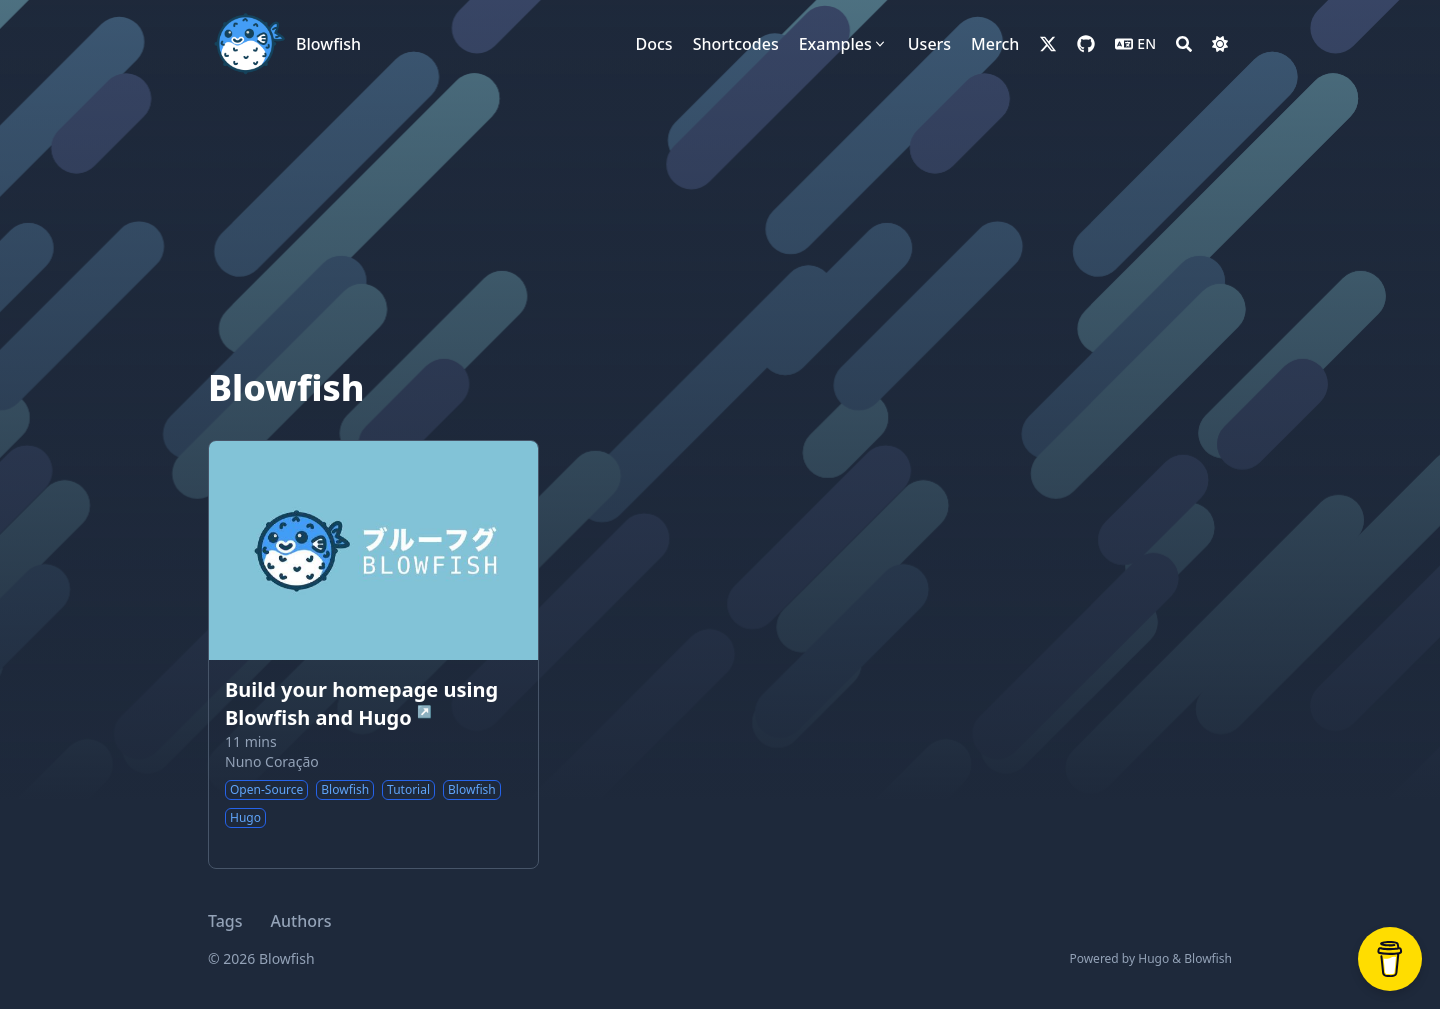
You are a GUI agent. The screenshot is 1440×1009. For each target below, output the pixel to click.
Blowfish (328, 44)
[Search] (1184, 44)
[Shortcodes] (736, 44)
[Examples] (843, 44)
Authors (301, 921)
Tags (225, 921)
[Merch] (995, 44)
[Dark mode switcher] (1220, 44)
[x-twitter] (1048, 44)
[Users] (929, 44)
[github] (1086, 44)
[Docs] (654, 44)
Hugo (1153, 958)
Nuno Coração (272, 761)
